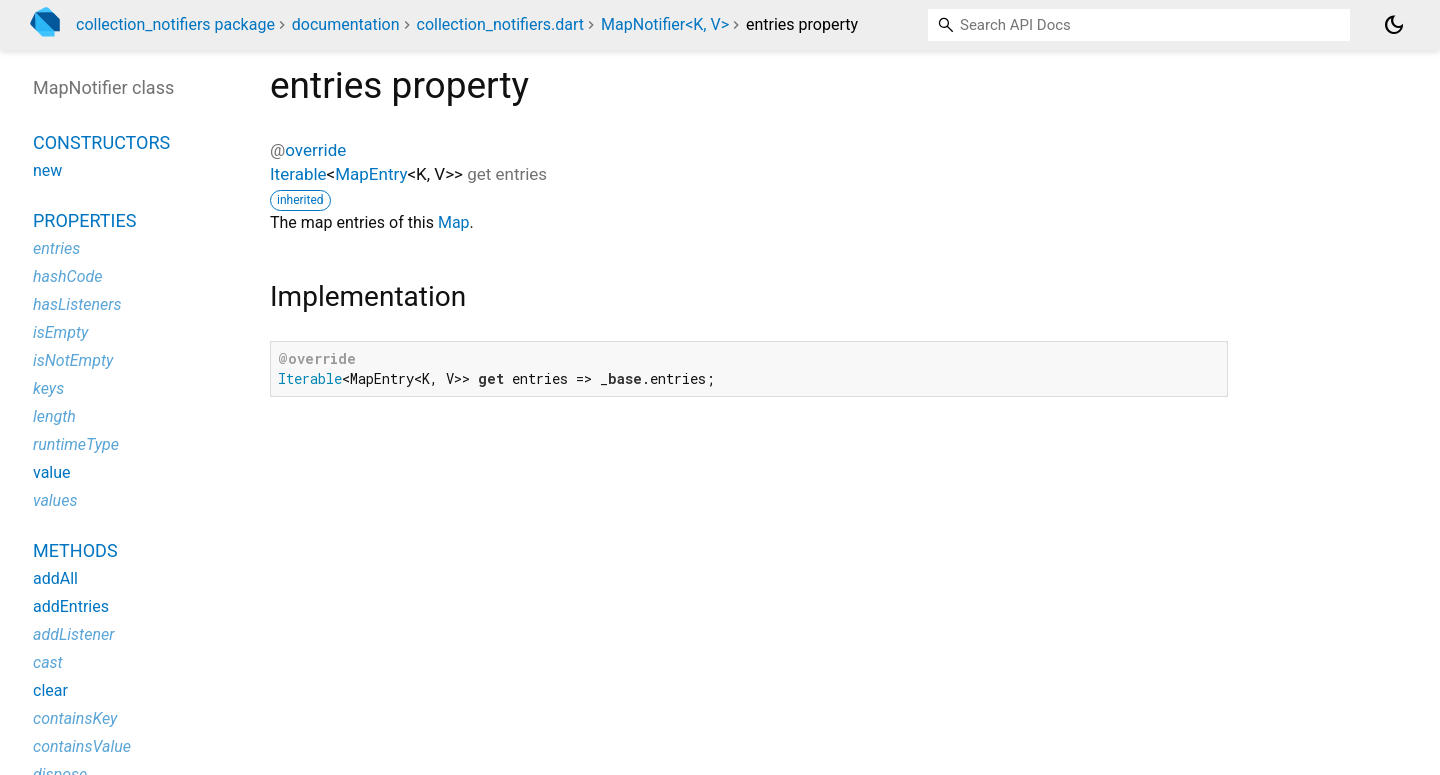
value (52, 472)
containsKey (75, 718)
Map (454, 222)
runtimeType (76, 444)
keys (48, 388)
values (55, 500)
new (47, 170)
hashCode (67, 276)
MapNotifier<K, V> (665, 24)
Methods (75, 550)
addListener (73, 634)
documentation (346, 24)
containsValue (82, 746)
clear (50, 690)
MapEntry (371, 174)
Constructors (101, 142)
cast (48, 662)
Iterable (298, 174)
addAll (55, 578)
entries (56, 248)
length (54, 416)
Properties (84, 220)
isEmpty (60, 332)
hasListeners (77, 304)
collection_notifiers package (175, 24)
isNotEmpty (73, 360)
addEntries (71, 606)
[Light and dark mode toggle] (1394, 25)
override (315, 150)
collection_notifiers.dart (501, 24)
